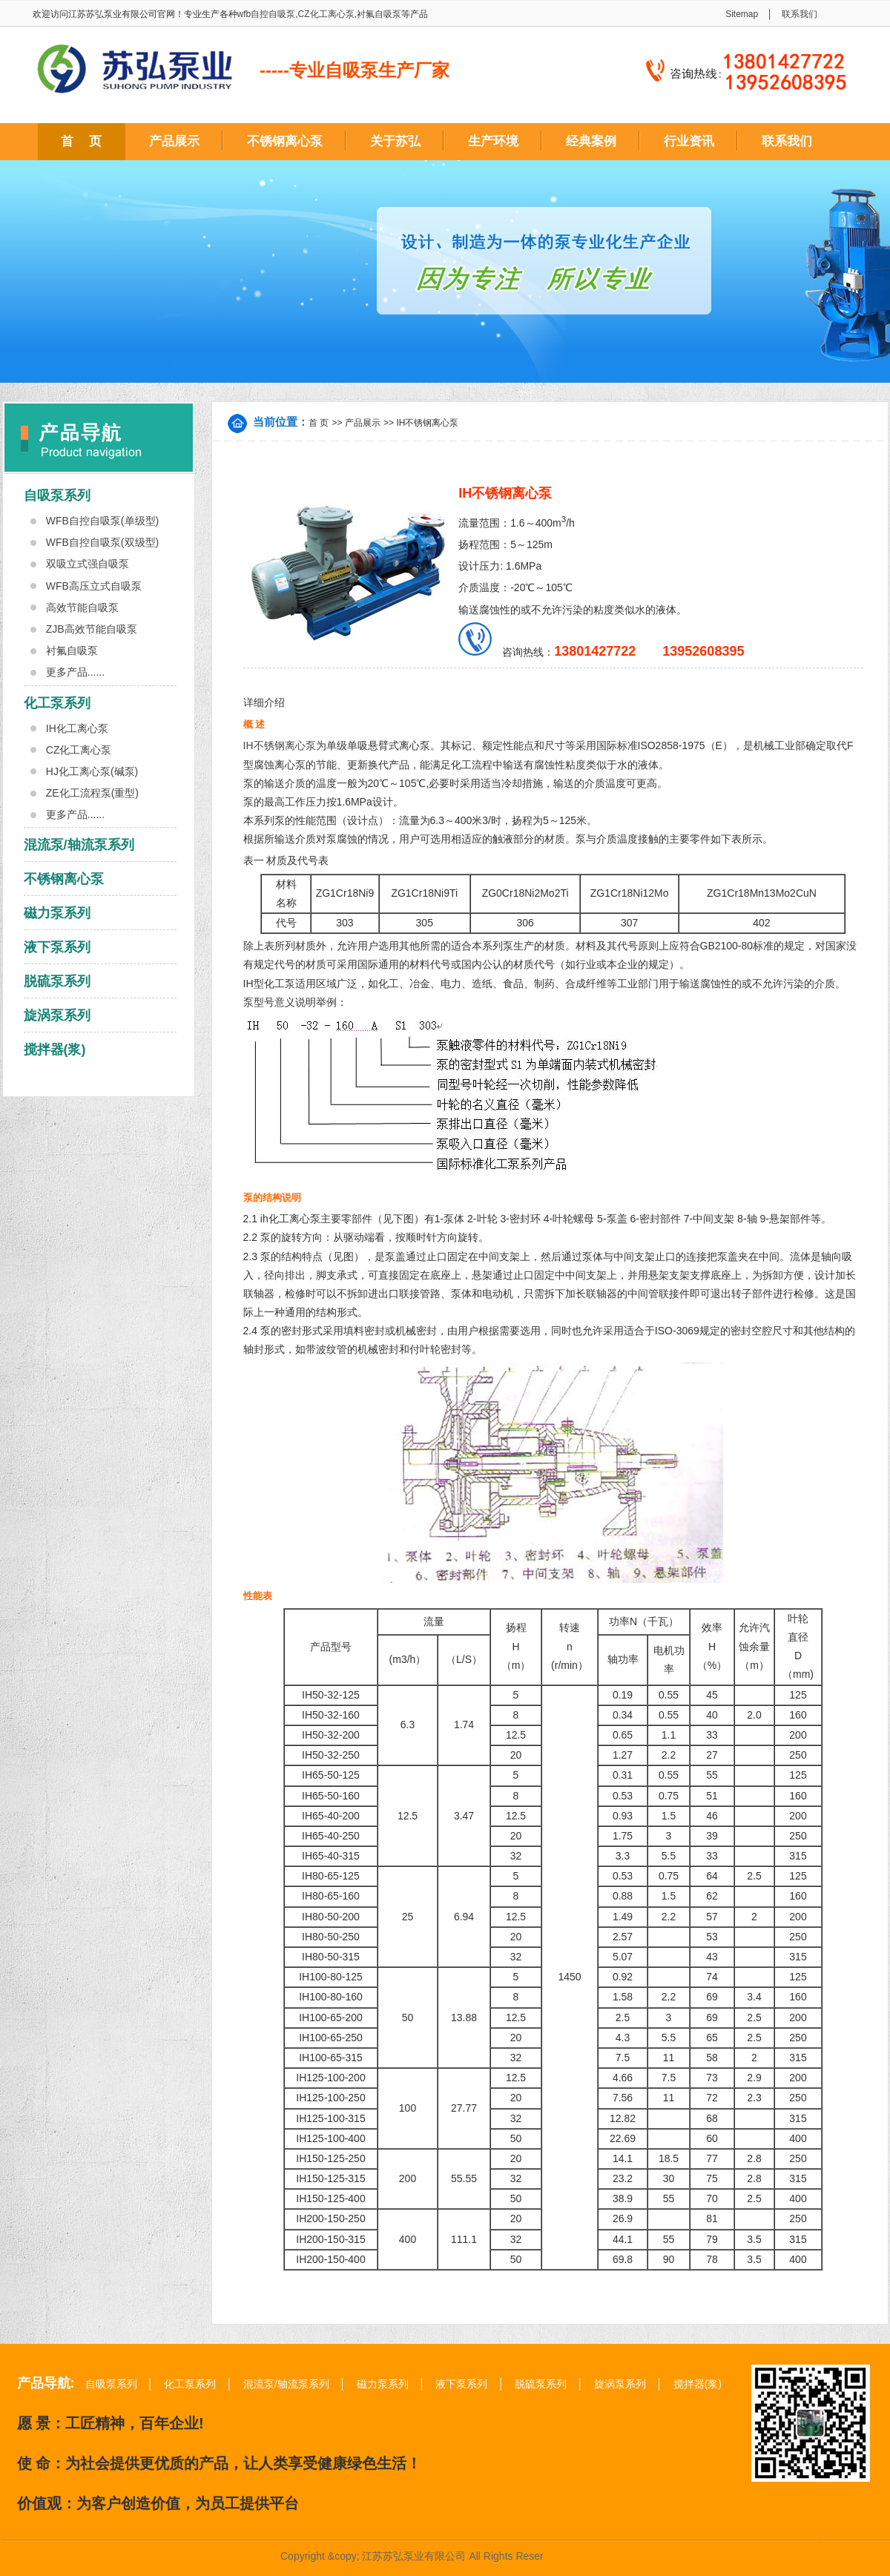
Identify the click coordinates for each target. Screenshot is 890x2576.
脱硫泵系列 (57, 981)
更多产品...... (75, 672)
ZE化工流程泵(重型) (92, 793)
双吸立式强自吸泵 (87, 564)
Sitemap (741, 14)
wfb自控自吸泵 (266, 14)
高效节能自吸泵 (82, 607)
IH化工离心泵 (77, 728)
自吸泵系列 (57, 495)
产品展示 (174, 141)
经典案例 (591, 141)
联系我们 (799, 14)
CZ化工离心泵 (326, 14)
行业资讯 (689, 141)
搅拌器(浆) (55, 1049)
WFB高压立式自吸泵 (94, 586)
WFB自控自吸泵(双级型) (102, 542)
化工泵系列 (57, 703)
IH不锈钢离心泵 (427, 423)
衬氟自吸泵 (379, 14)
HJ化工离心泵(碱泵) (92, 771)
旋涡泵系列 (57, 1015)
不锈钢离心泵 (285, 141)
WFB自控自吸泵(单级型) (102, 521)
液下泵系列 (57, 947)
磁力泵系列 (57, 913)
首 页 (81, 141)
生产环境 (493, 141)
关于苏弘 (395, 141)
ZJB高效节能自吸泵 (91, 629)
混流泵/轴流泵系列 (79, 844)
